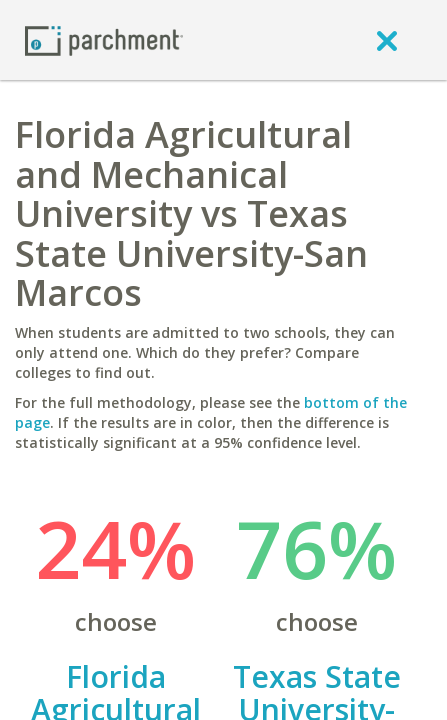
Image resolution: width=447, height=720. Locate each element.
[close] (387, 40)
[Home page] (104, 39)
